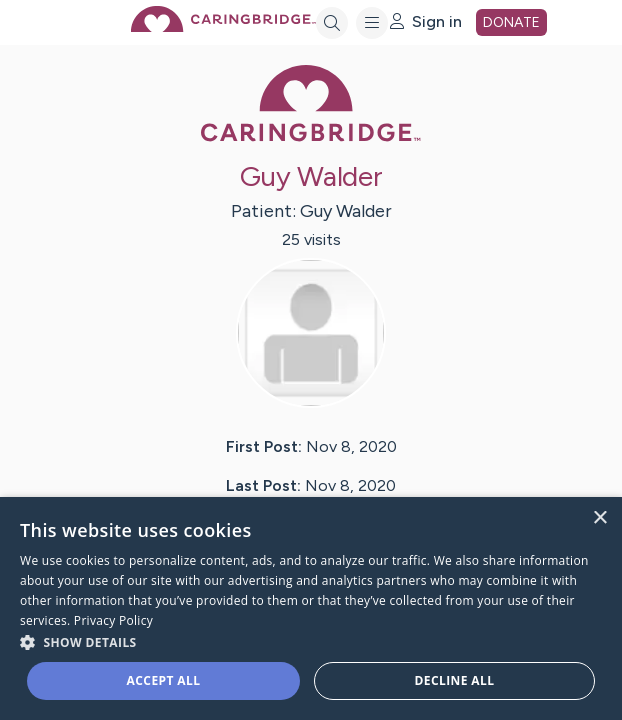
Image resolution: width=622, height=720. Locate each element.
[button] (311, 641)
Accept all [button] (164, 680)
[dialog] (311, 608)
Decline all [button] (455, 680)
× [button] (599, 518)
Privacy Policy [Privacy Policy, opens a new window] (113, 620)
